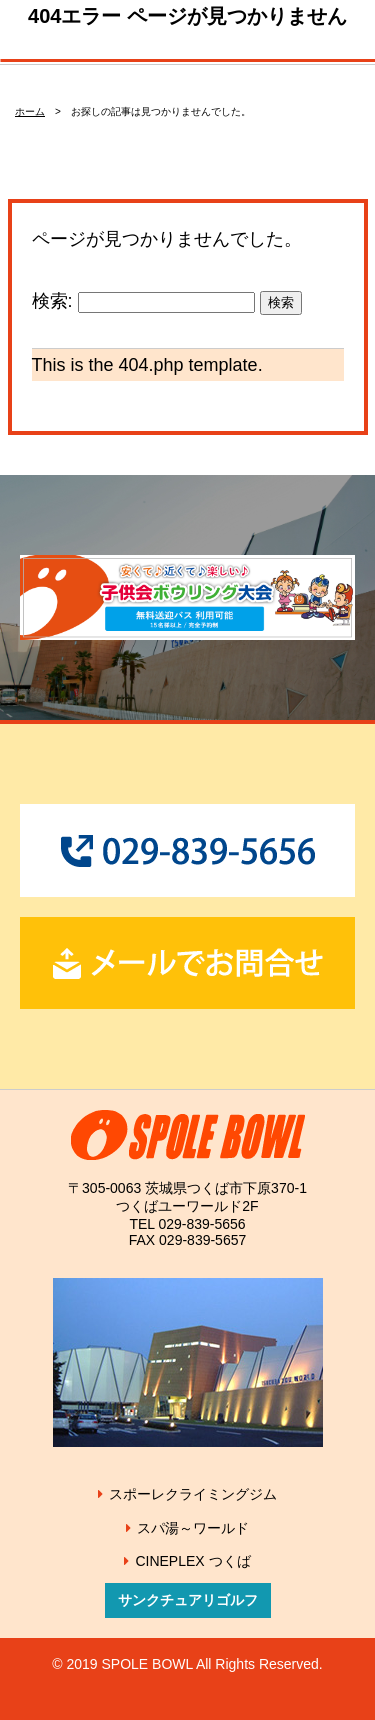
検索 (281, 302)
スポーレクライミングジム (193, 1494)
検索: (52, 301)
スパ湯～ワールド (193, 1528)
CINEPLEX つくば (192, 1561)
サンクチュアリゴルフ (188, 1600)
